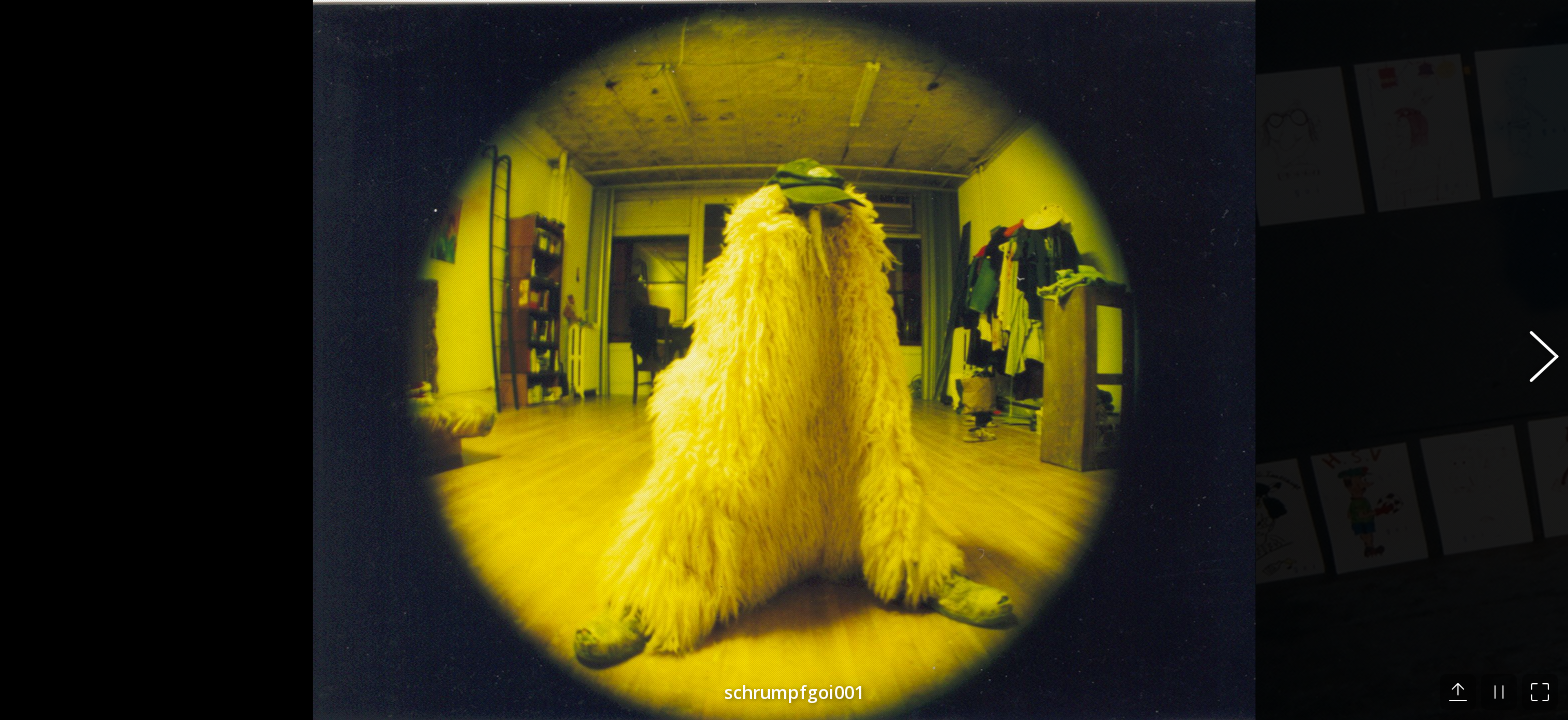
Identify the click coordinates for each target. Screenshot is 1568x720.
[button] (1533, 360)
